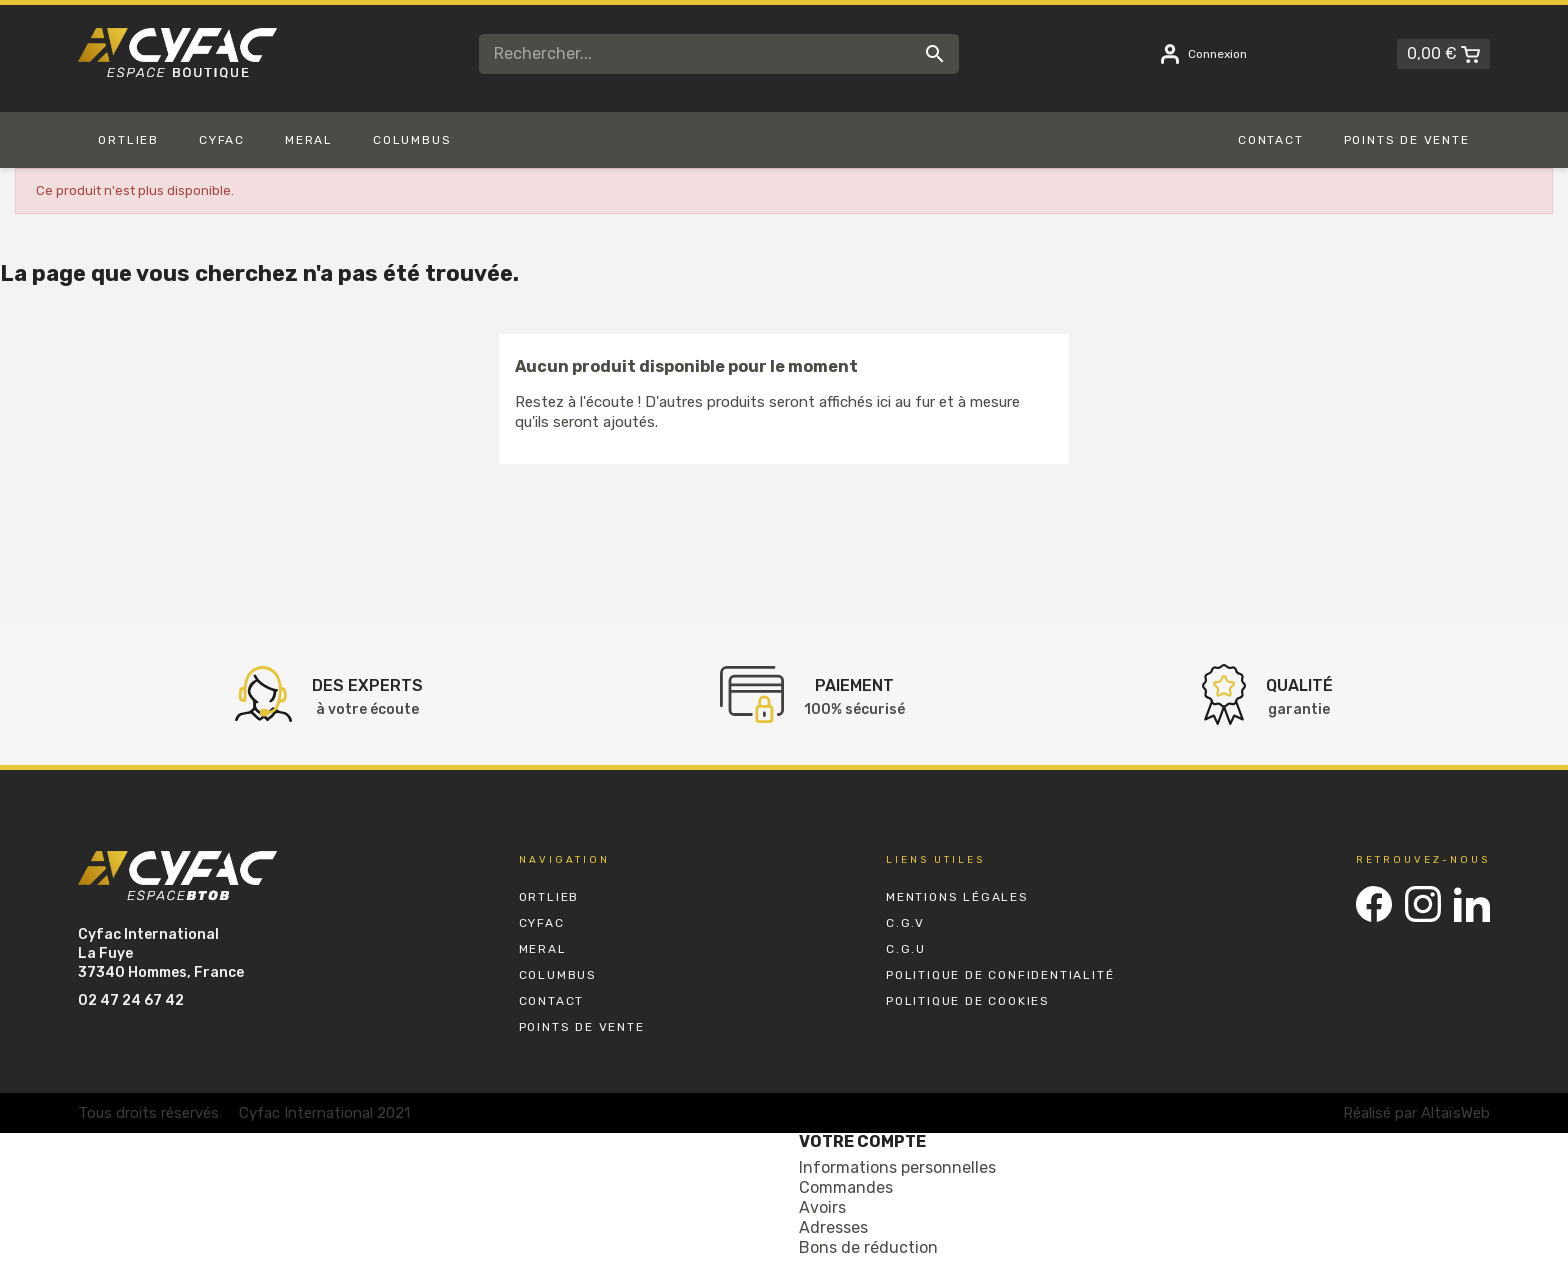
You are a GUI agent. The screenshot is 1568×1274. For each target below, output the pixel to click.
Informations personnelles (897, 1167)
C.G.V (905, 923)
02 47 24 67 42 (131, 1000)
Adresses (833, 1227)
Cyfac (542, 923)
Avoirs (822, 1207)
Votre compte (862, 1141)
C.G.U (906, 949)
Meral (543, 949)
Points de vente (582, 1027)
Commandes (846, 1187)
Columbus (558, 975)
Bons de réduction (868, 1247)
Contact (552, 1001)
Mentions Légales (957, 897)
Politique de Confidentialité (1000, 975)
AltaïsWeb (1455, 1113)
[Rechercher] (719, 54)
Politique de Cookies (968, 1001)
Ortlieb (549, 897)
